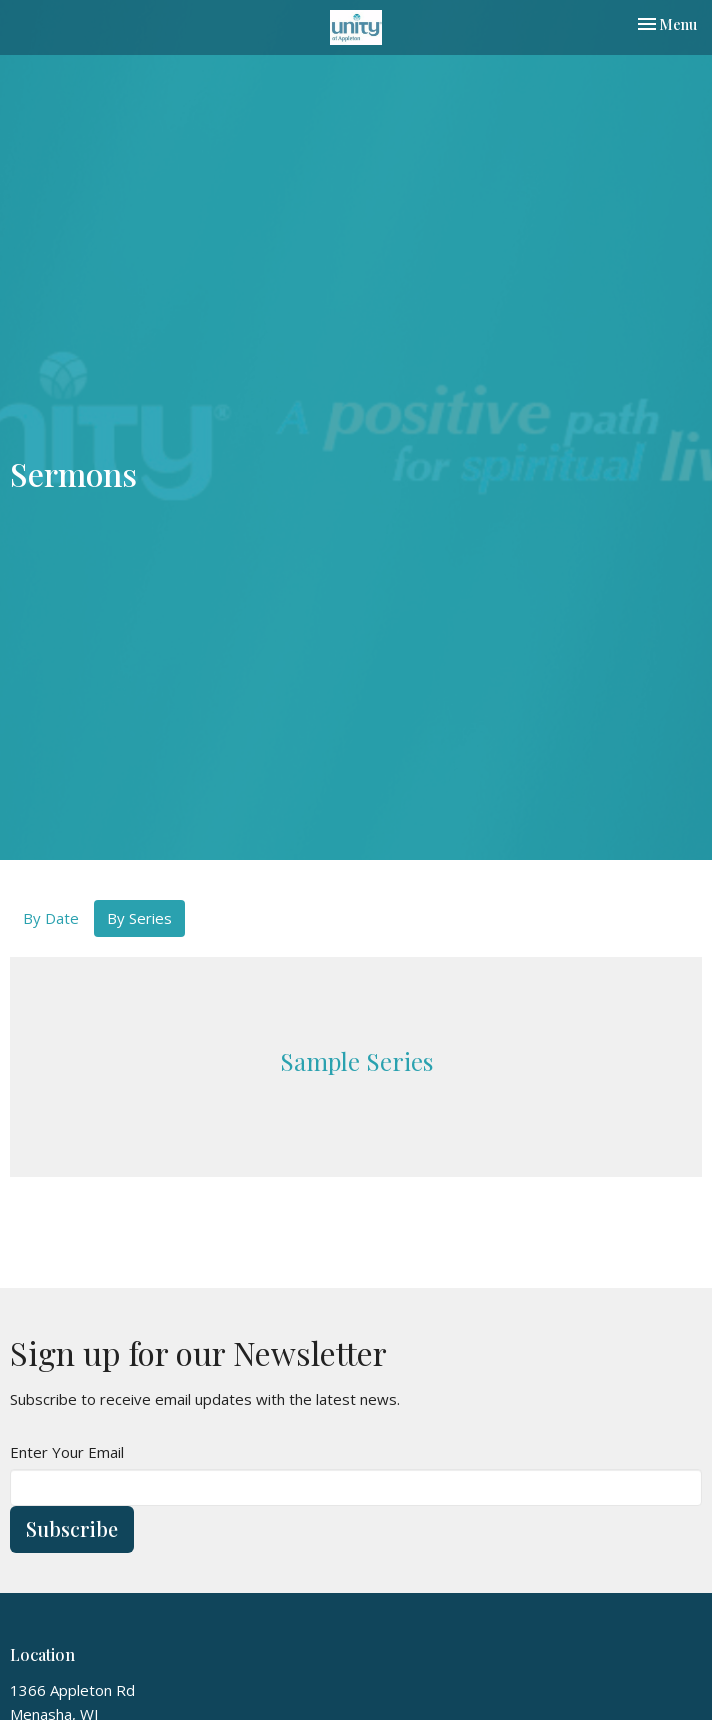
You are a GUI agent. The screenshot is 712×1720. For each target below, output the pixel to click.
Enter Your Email (67, 1452)
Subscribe (72, 1528)
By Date (51, 918)
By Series (139, 918)
